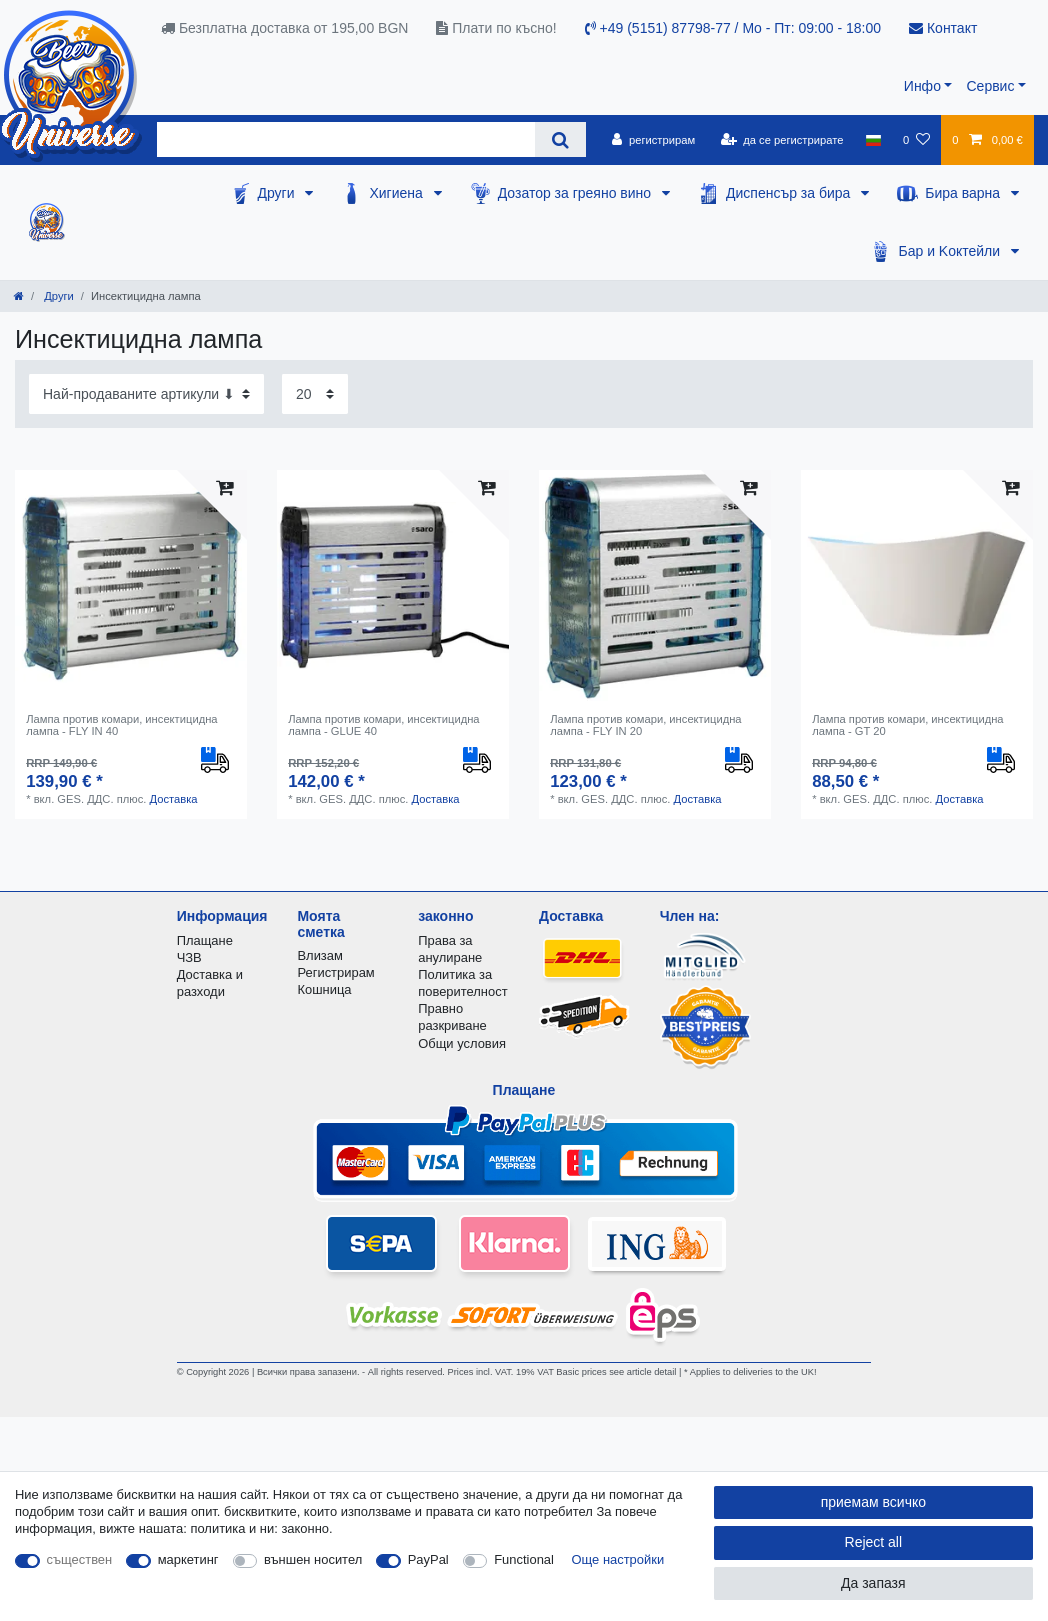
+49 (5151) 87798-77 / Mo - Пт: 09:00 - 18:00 (733, 28)
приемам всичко (873, 1502)
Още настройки (618, 1559)
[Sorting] (146, 393)
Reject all (874, 1542)
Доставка (173, 799)
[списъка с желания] (916, 140)
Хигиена (397, 193)
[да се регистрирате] (781, 140)
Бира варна (964, 193)
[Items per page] (315, 393)
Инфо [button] (922, 86)
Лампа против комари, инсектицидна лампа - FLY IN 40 (121, 725)
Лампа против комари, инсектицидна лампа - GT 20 (907, 725)
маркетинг (188, 1559)
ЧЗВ (189, 957)
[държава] (873, 140)
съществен (80, 1559)
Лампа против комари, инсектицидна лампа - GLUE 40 (383, 725)
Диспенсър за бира (790, 193)
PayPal (428, 1559)
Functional (524, 1559)
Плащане (205, 940)
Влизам (319, 955)
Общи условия (462, 1043)
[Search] (560, 139)
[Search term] (346, 139)
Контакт (943, 28)
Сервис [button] (990, 86)
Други (278, 193)
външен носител (313, 1559)
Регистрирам (335, 972)
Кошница (324, 989)
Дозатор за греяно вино (576, 193)
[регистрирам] (653, 140)
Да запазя (873, 1583)
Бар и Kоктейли (951, 251)
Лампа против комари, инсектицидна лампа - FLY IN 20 (645, 725)
